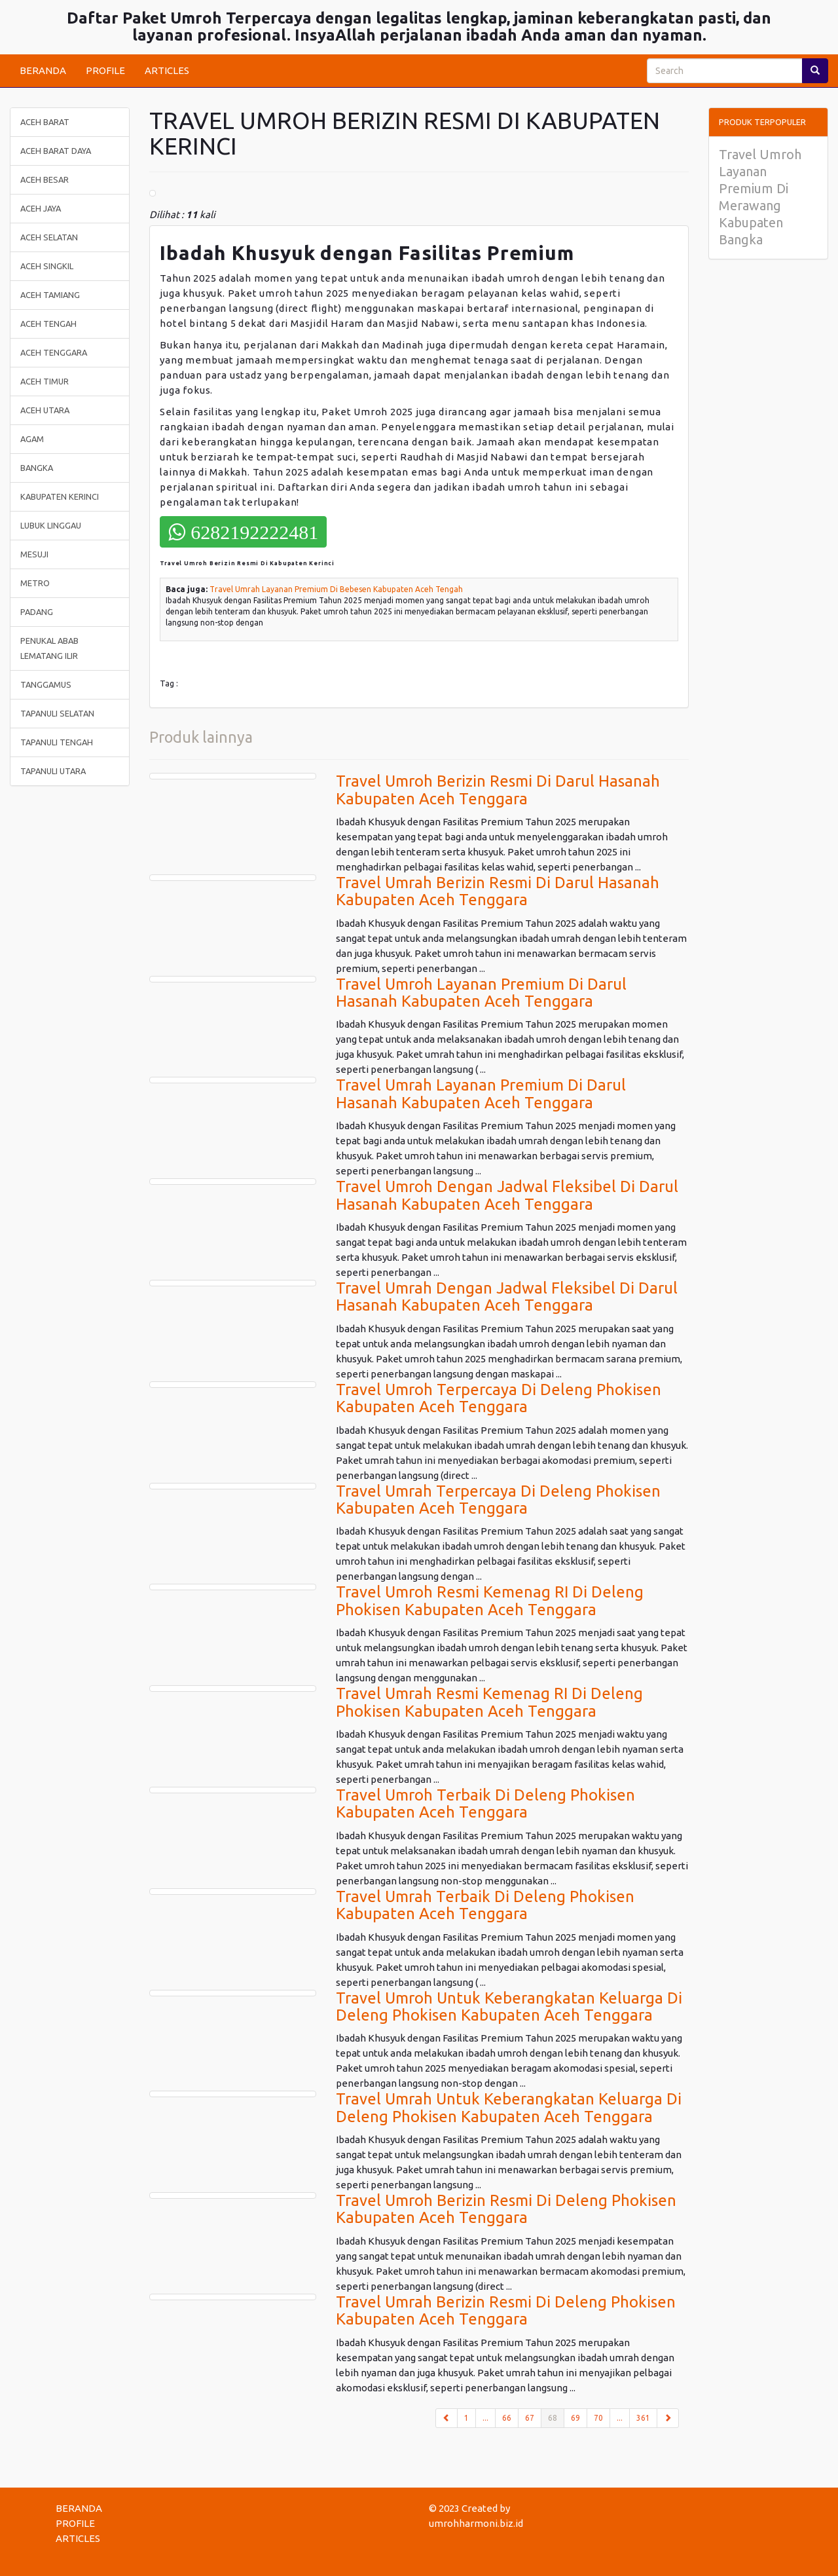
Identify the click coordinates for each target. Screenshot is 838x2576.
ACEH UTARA (44, 410)
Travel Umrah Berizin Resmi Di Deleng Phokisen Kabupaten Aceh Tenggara (506, 2310)
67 (529, 2418)
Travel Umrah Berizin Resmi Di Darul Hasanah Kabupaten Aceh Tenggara (497, 891)
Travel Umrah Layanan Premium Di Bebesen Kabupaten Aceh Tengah (336, 589)
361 (643, 2418)
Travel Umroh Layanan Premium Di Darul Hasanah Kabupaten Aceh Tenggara (481, 992)
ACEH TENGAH (48, 323)
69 (575, 2418)
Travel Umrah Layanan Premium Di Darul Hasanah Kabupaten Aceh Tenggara (481, 1093)
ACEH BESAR (44, 179)
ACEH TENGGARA (53, 352)
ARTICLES (167, 70)
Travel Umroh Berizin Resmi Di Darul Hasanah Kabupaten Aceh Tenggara (498, 789)
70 (598, 2418)
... (485, 2418)
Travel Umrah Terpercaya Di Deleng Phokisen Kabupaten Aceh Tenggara (498, 1499)
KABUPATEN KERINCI (59, 496)
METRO (35, 583)
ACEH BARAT (44, 121)
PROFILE (105, 70)
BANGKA (36, 467)
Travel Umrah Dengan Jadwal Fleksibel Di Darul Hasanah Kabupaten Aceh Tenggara (507, 1296)
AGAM (32, 438)
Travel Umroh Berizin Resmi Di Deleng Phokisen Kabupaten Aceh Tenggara (506, 2209)
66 (506, 2418)
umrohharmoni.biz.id (476, 2523)
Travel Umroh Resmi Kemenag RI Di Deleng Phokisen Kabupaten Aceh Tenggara (490, 1600)
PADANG (36, 611)
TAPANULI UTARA (53, 770)
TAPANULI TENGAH (56, 742)
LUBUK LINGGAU (50, 525)
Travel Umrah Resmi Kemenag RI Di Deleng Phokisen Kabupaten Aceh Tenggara (489, 1702)
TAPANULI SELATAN (57, 713)
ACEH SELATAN (49, 237)
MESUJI (34, 554)
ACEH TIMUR (44, 381)
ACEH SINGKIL (46, 266)
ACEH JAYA (40, 208)
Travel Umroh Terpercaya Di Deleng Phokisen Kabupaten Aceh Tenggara (498, 1398)
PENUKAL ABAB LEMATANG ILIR (49, 648)
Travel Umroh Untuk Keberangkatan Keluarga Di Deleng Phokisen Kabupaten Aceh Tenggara (509, 2006)
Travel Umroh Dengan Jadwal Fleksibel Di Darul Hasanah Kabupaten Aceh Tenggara (507, 1195)
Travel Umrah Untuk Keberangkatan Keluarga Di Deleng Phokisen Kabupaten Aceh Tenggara (509, 2107)
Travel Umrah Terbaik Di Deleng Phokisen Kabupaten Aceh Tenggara (485, 1905)
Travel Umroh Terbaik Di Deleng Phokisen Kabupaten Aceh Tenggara (485, 1803)
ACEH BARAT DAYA (55, 150)
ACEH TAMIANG (50, 294)
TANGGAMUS (45, 684)
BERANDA (43, 70)
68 (556, 2417)
